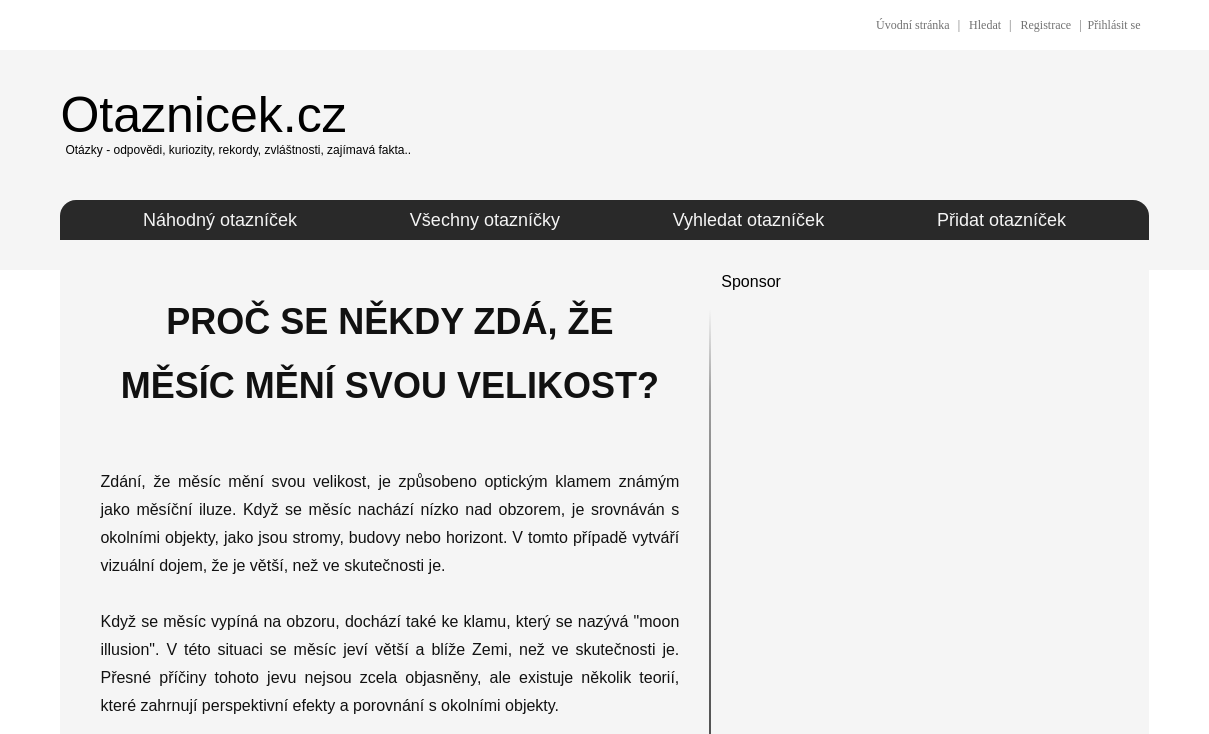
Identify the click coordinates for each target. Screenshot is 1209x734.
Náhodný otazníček (220, 220)
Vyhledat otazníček (748, 220)
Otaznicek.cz (203, 115)
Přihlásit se (1114, 25)
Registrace (1045, 25)
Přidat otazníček (1001, 220)
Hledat (985, 25)
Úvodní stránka (913, 25)
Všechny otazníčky (485, 220)
